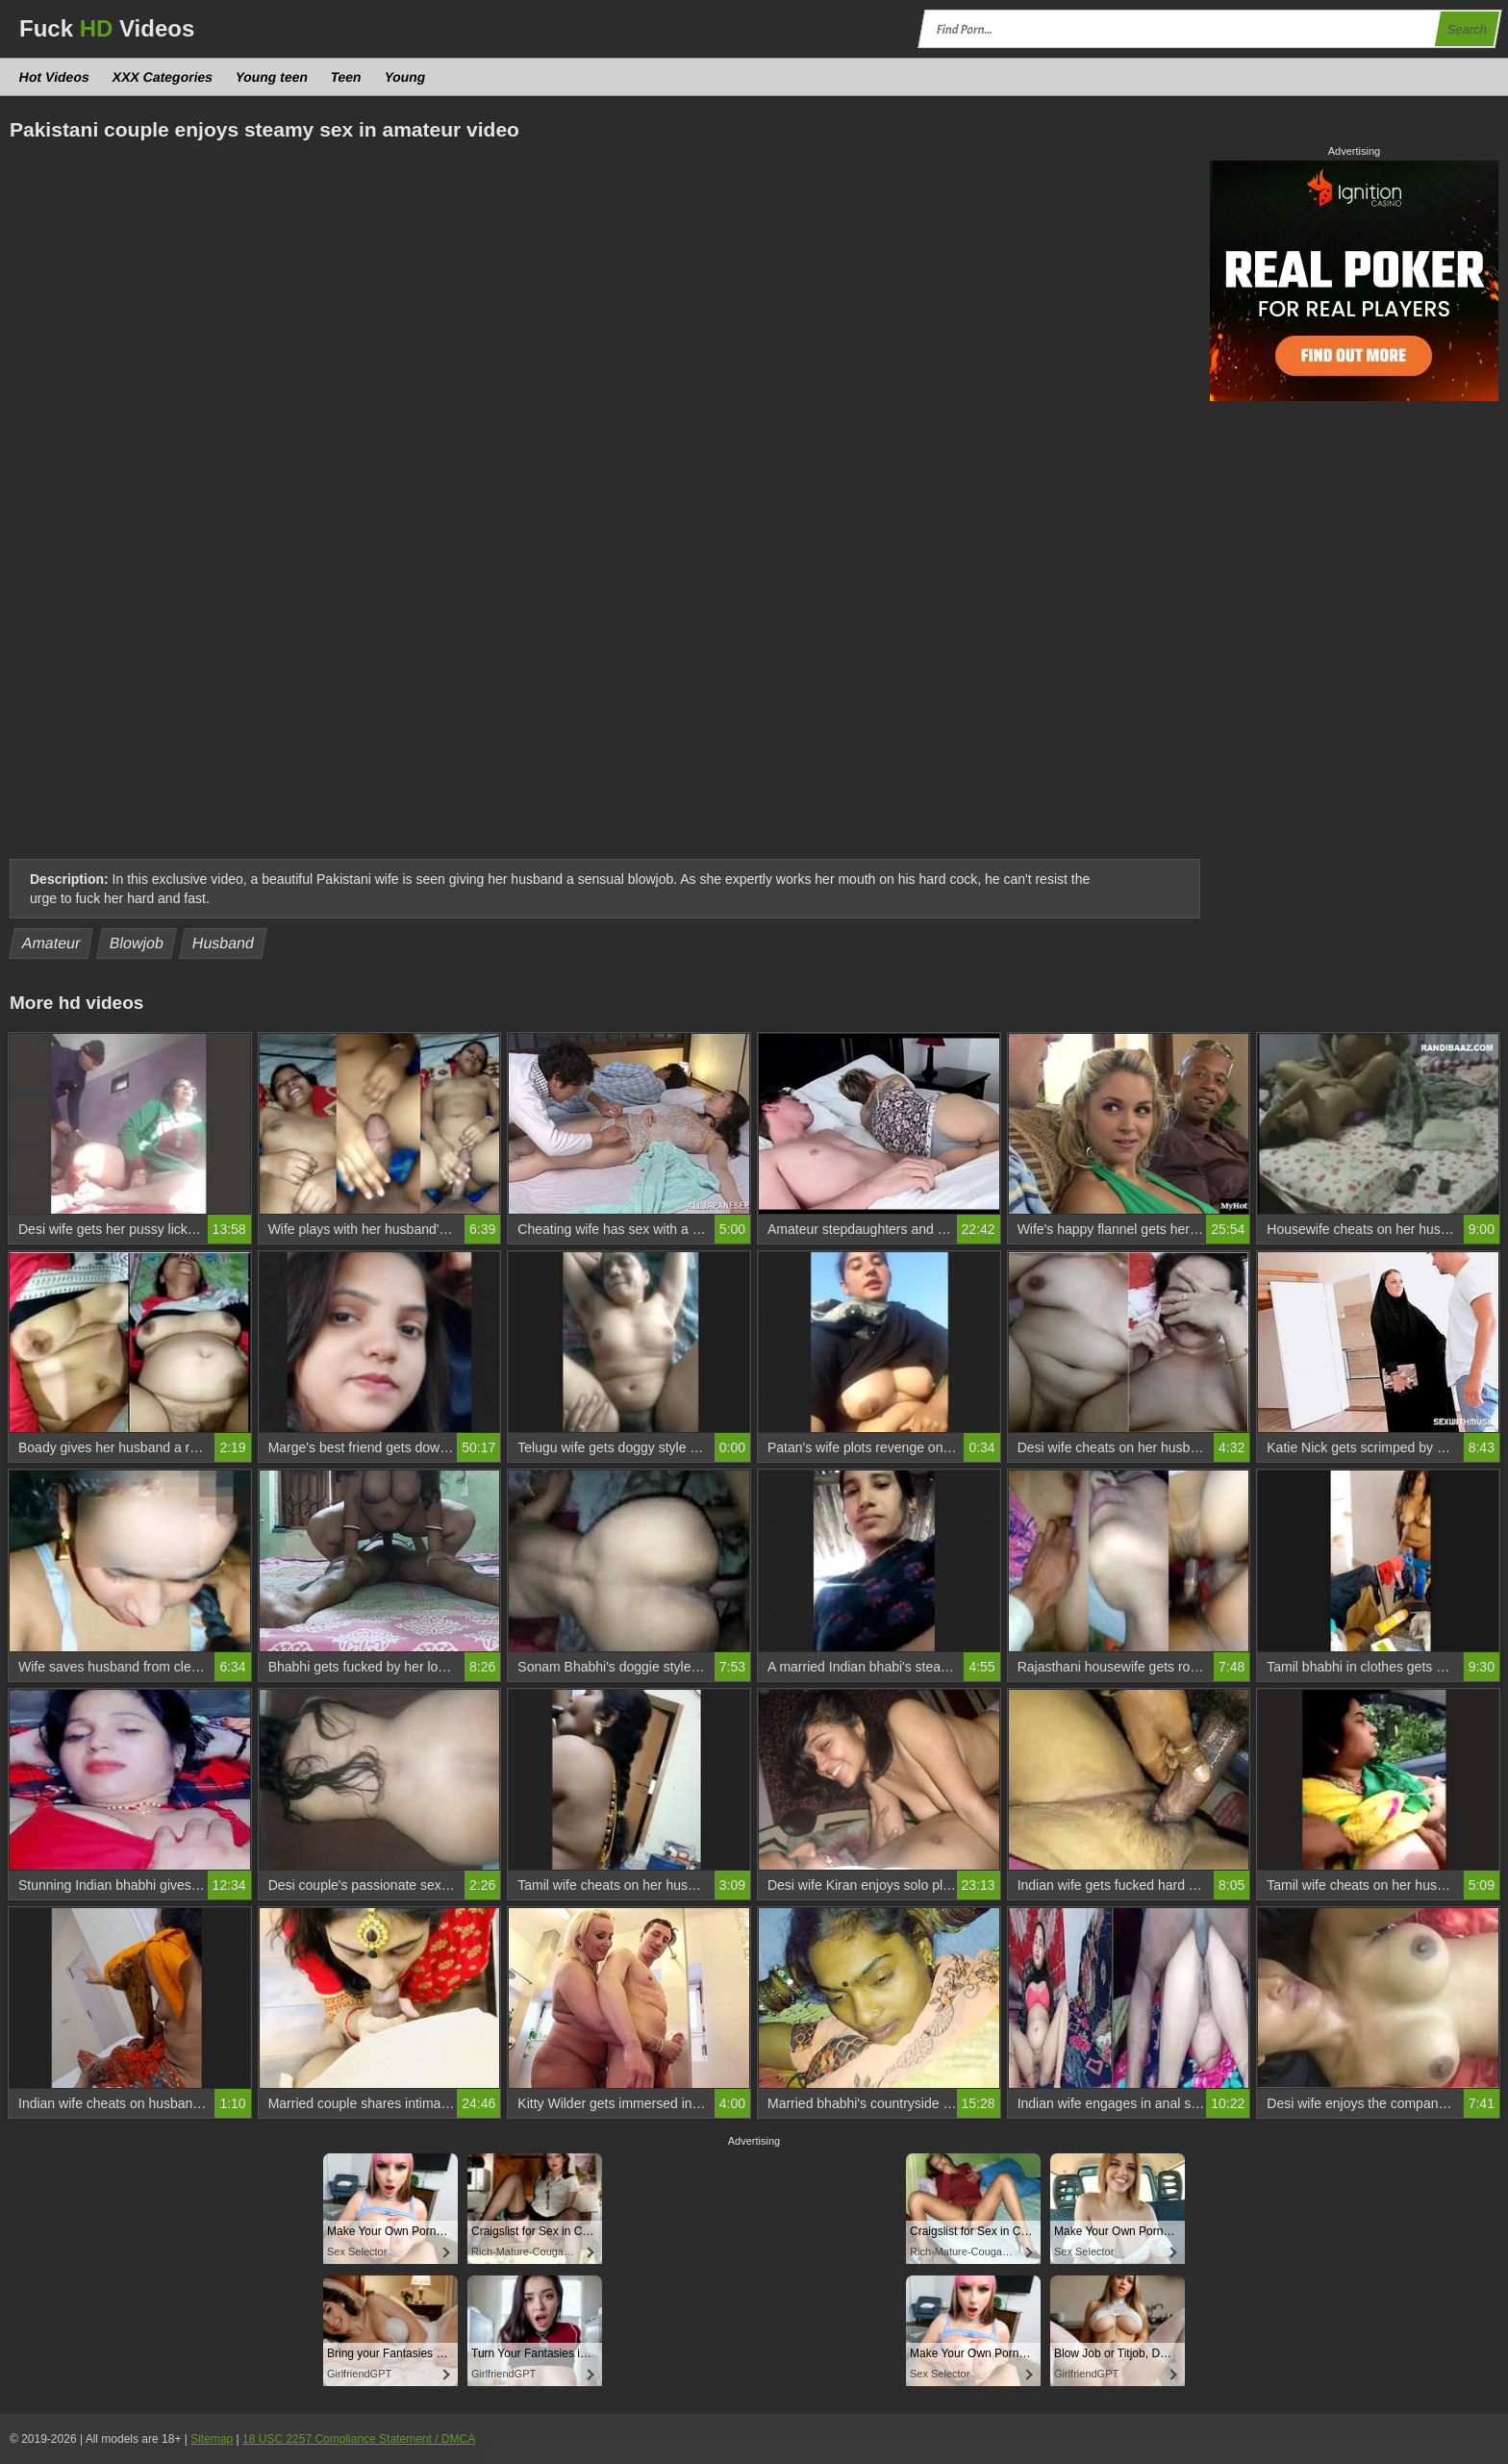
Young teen (272, 77)
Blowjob (137, 943)
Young (404, 77)
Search (1466, 29)
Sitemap (211, 2439)
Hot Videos (54, 77)
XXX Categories (162, 77)
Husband (223, 943)
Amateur (51, 943)
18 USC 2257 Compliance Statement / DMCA (358, 2439)
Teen (346, 77)
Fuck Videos (106, 28)
